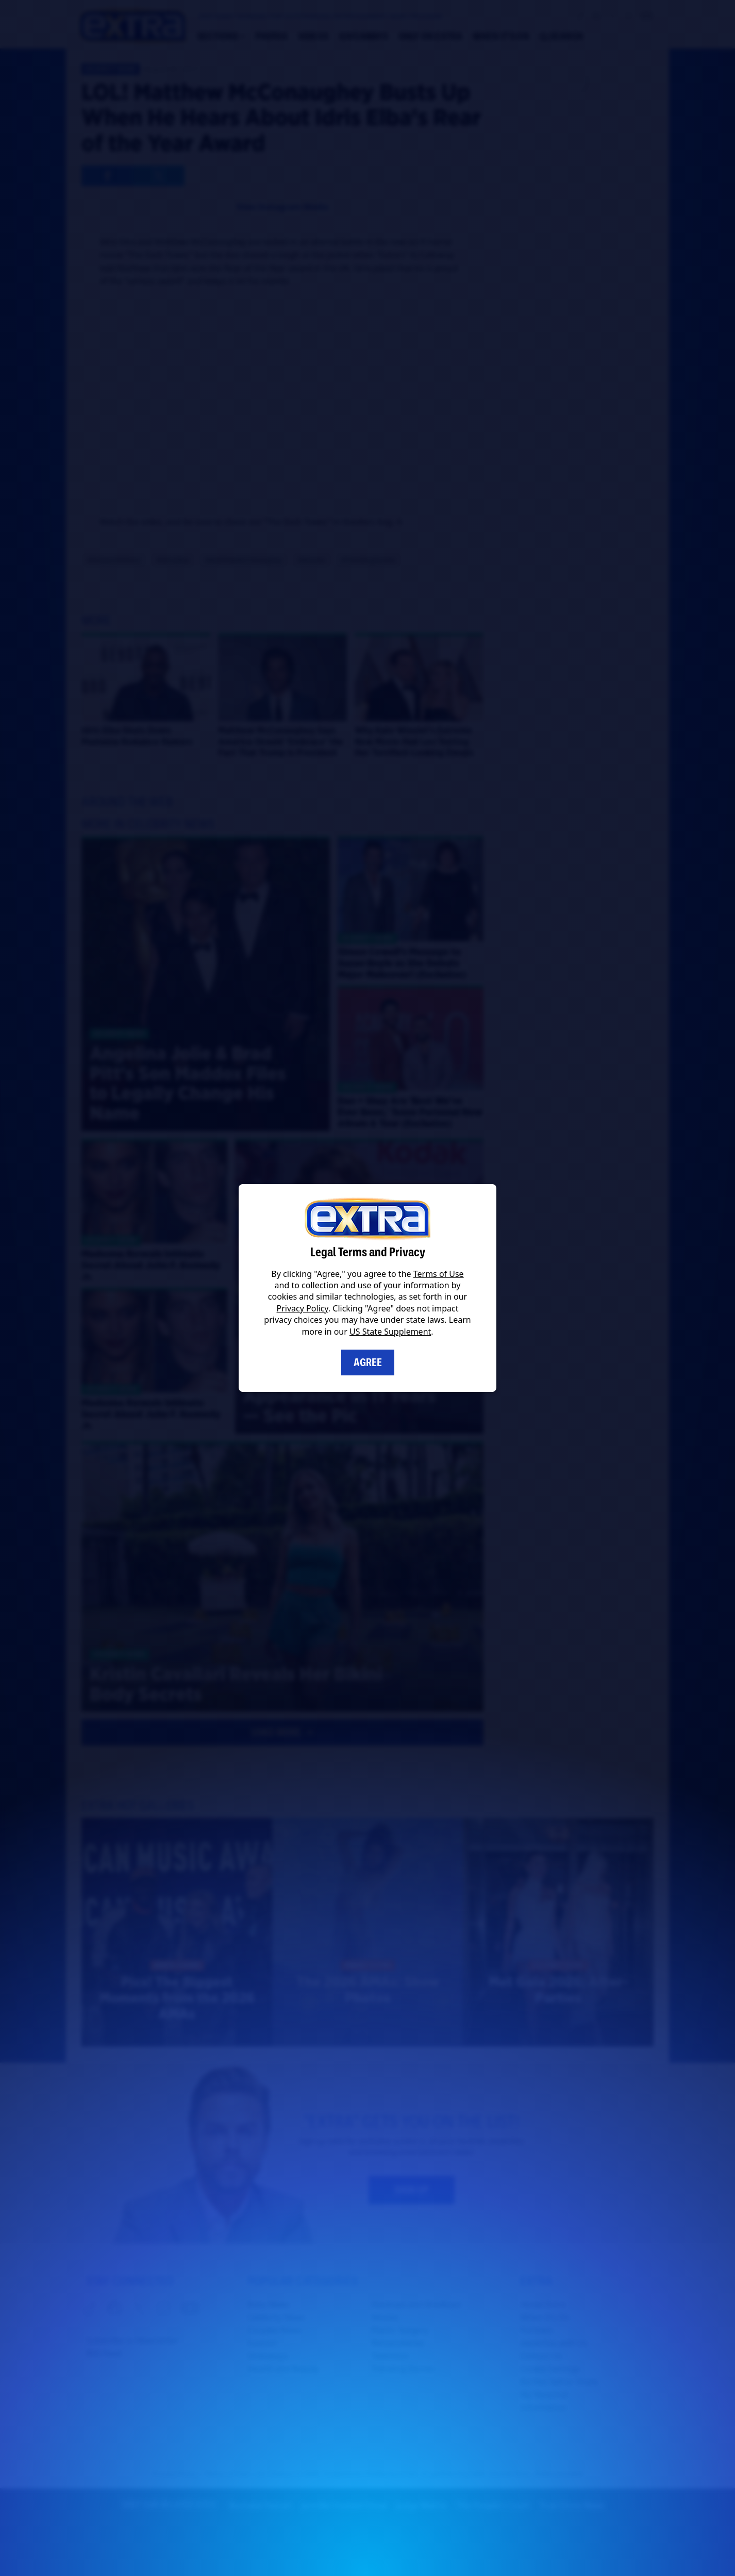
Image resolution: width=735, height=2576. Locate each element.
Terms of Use (438, 1273)
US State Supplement (390, 1331)
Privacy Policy (302, 1308)
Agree (368, 1362)
